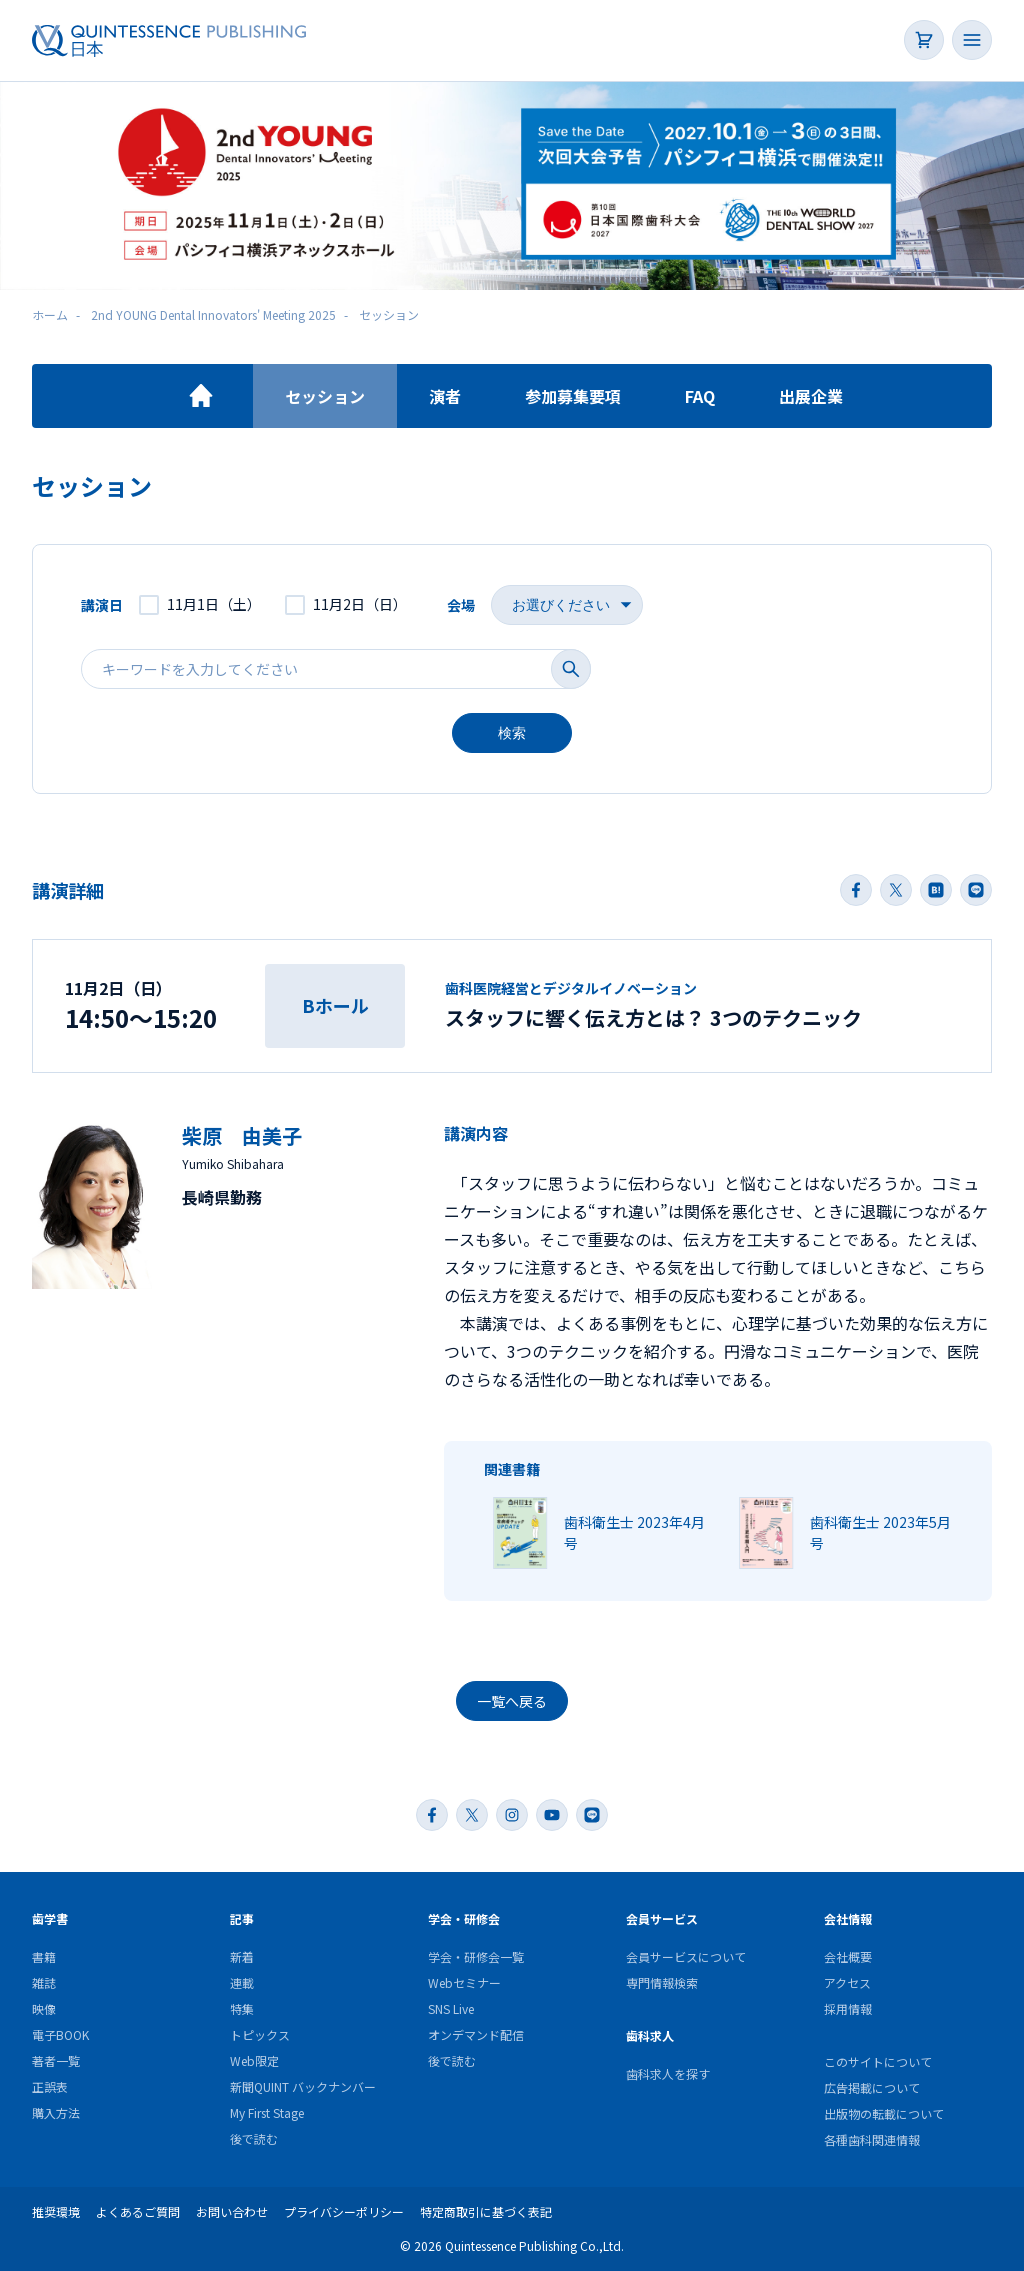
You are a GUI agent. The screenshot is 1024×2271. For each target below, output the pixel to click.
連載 (242, 1982)
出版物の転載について (884, 2113)
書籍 (44, 1956)
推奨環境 (56, 2211)
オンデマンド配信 (476, 2034)
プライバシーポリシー (344, 2211)
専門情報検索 (662, 1982)
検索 (512, 733)
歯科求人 (650, 2035)
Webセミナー (464, 1982)
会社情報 (848, 1918)
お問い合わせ (232, 2211)
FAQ (700, 396)
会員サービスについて (686, 1956)
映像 (44, 2008)
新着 (242, 1956)
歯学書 (50, 1918)
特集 (242, 2008)
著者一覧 (56, 2060)
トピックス (260, 2034)
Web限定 (254, 2060)
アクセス (847, 1982)
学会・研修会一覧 (476, 1956)
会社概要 (848, 1956)
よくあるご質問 (138, 2211)
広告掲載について (872, 2087)
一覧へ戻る (512, 1701)
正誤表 (50, 2086)
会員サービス (662, 1918)
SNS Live (451, 2008)
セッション (325, 396)
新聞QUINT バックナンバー (303, 2086)
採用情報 (848, 2008)
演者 (445, 396)
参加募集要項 (573, 396)
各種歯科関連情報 (872, 2139)
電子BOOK (60, 2034)
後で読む (254, 2138)
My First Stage (267, 2112)
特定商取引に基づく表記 (486, 2211)
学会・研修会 (464, 1918)
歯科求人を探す (668, 2073)
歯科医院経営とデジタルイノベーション (571, 988)
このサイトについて (878, 2061)
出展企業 (811, 396)
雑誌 (44, 1982)
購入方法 (56, 2112)
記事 (242, 1918)
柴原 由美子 (242, 1135)
